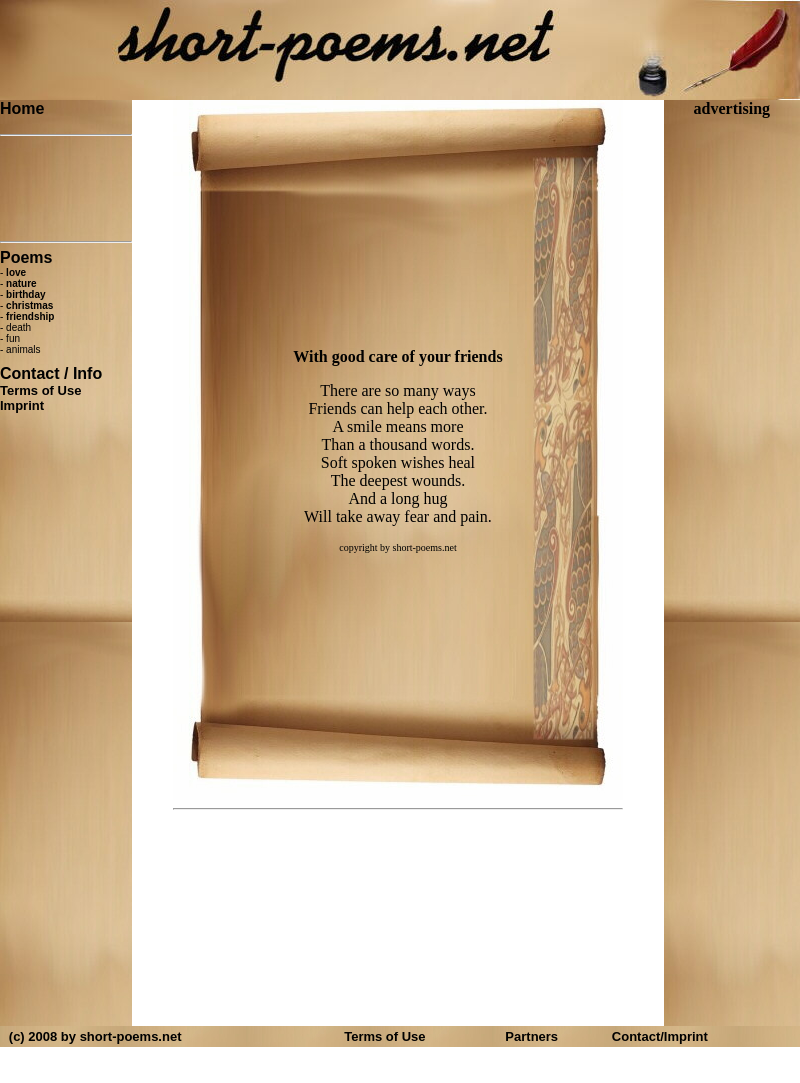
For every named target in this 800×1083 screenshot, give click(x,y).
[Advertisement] (66, 189)
